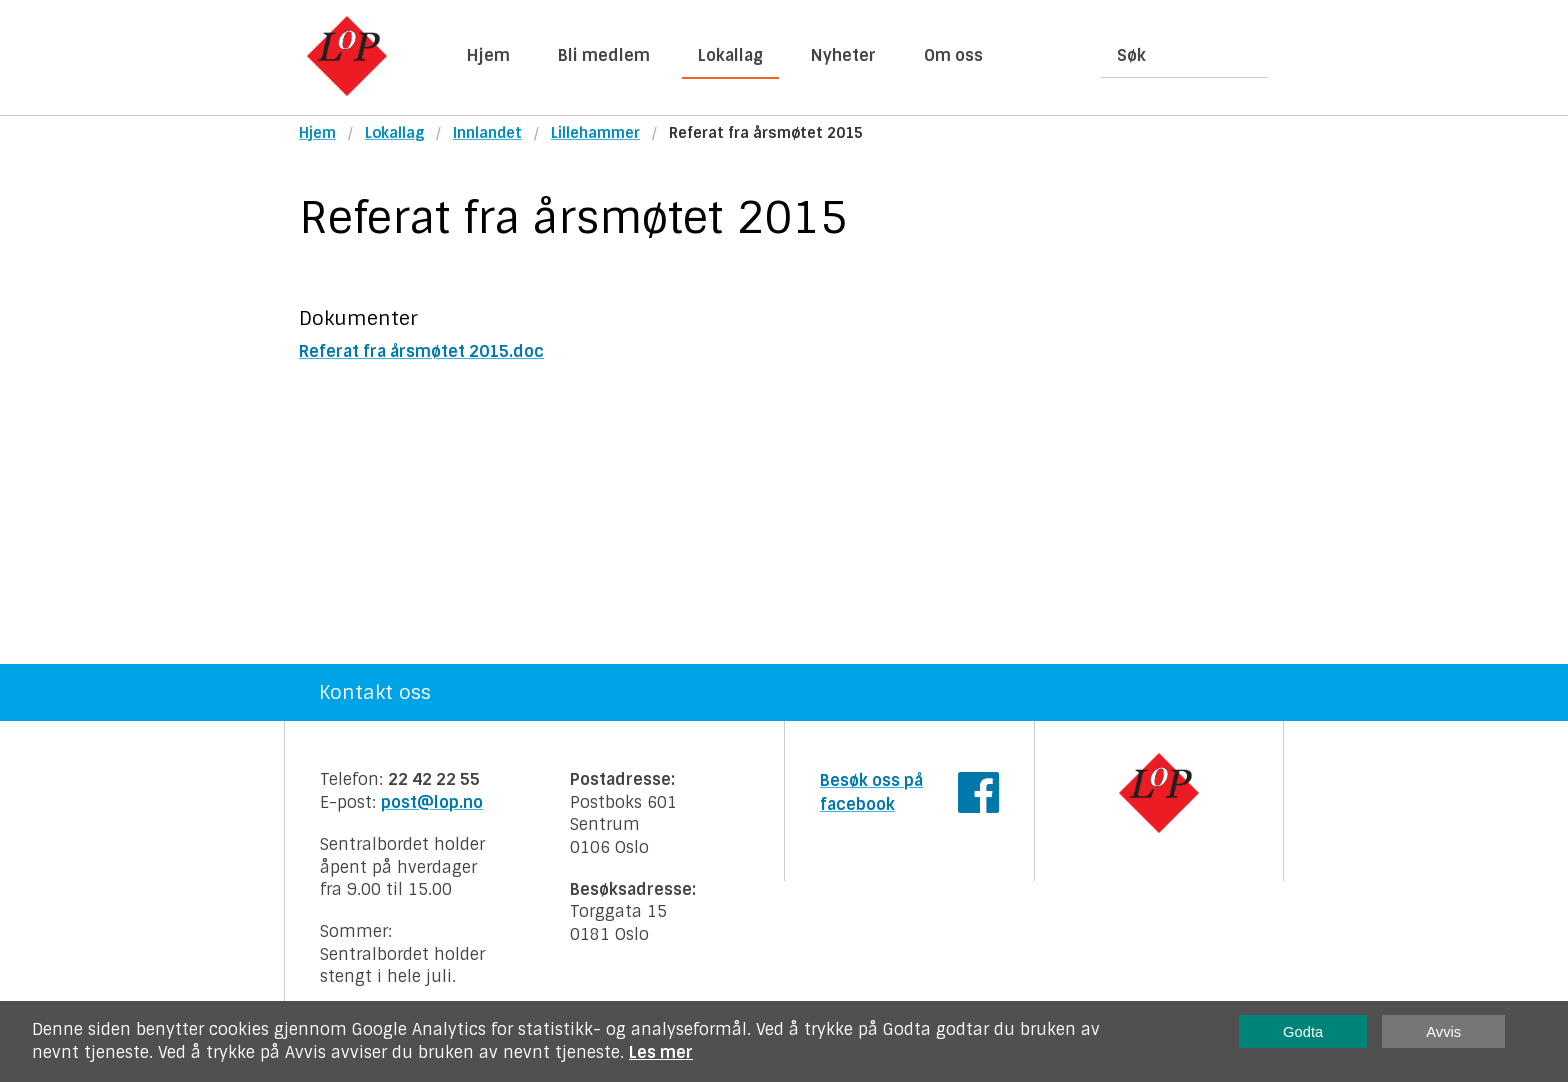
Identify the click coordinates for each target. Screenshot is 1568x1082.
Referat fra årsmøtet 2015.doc (421, 351)
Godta (1303, 1032)
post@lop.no (432, 802)
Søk (1131, 55)
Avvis (1443, 1032)
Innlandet (487, 133)
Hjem (488, 55)
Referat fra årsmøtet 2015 (766, 133)
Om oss (953, 55)
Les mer (661, 1052)
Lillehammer (595, 133)
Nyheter (843, 55)
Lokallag (730, 55)
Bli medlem (604, 55)
